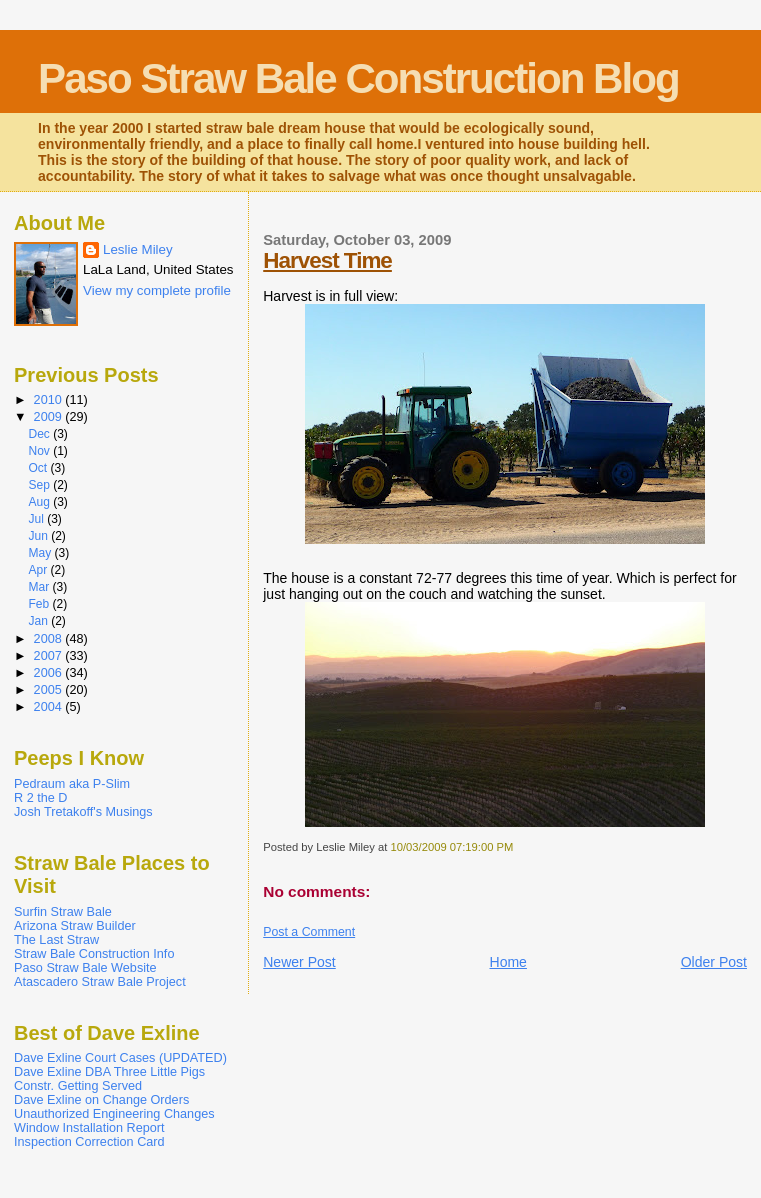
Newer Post (299, 962)
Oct (39, 468)
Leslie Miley (138, 249)
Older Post (714, 962)
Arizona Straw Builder (75, 926)
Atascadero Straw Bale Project (100, 982)
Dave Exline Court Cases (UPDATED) (120, 1058)
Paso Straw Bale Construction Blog (358, 78)
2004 (50, 707)
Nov (40, 451)
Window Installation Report (89, 1128)
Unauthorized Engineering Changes (114, 1114)
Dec (40, 434)
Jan (39, 621)
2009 (50, 417)
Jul (37, 519)
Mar (40, 587)
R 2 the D (40, 798)
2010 (50, 400)
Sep (40, 485)
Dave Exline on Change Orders (101, 1100)
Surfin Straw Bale (63, 912)
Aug (40, 502)
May (41, 553)
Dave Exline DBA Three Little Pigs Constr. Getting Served (109, 1079)
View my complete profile (157, 290)
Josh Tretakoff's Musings (83, 812)
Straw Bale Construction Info (94, 954)
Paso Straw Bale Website (85, 968)
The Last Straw (56, 940)
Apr (39, 570)
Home (508, 962)
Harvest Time (327, 260)
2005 (50, 690)
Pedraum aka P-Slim (72, 784)
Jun (39, 536)
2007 (50, 656)
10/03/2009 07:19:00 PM (451, 847)
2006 (50, 673)
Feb (40, 604)
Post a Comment (309, 932)
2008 (50, 639)
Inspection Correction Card (89, 1142)
